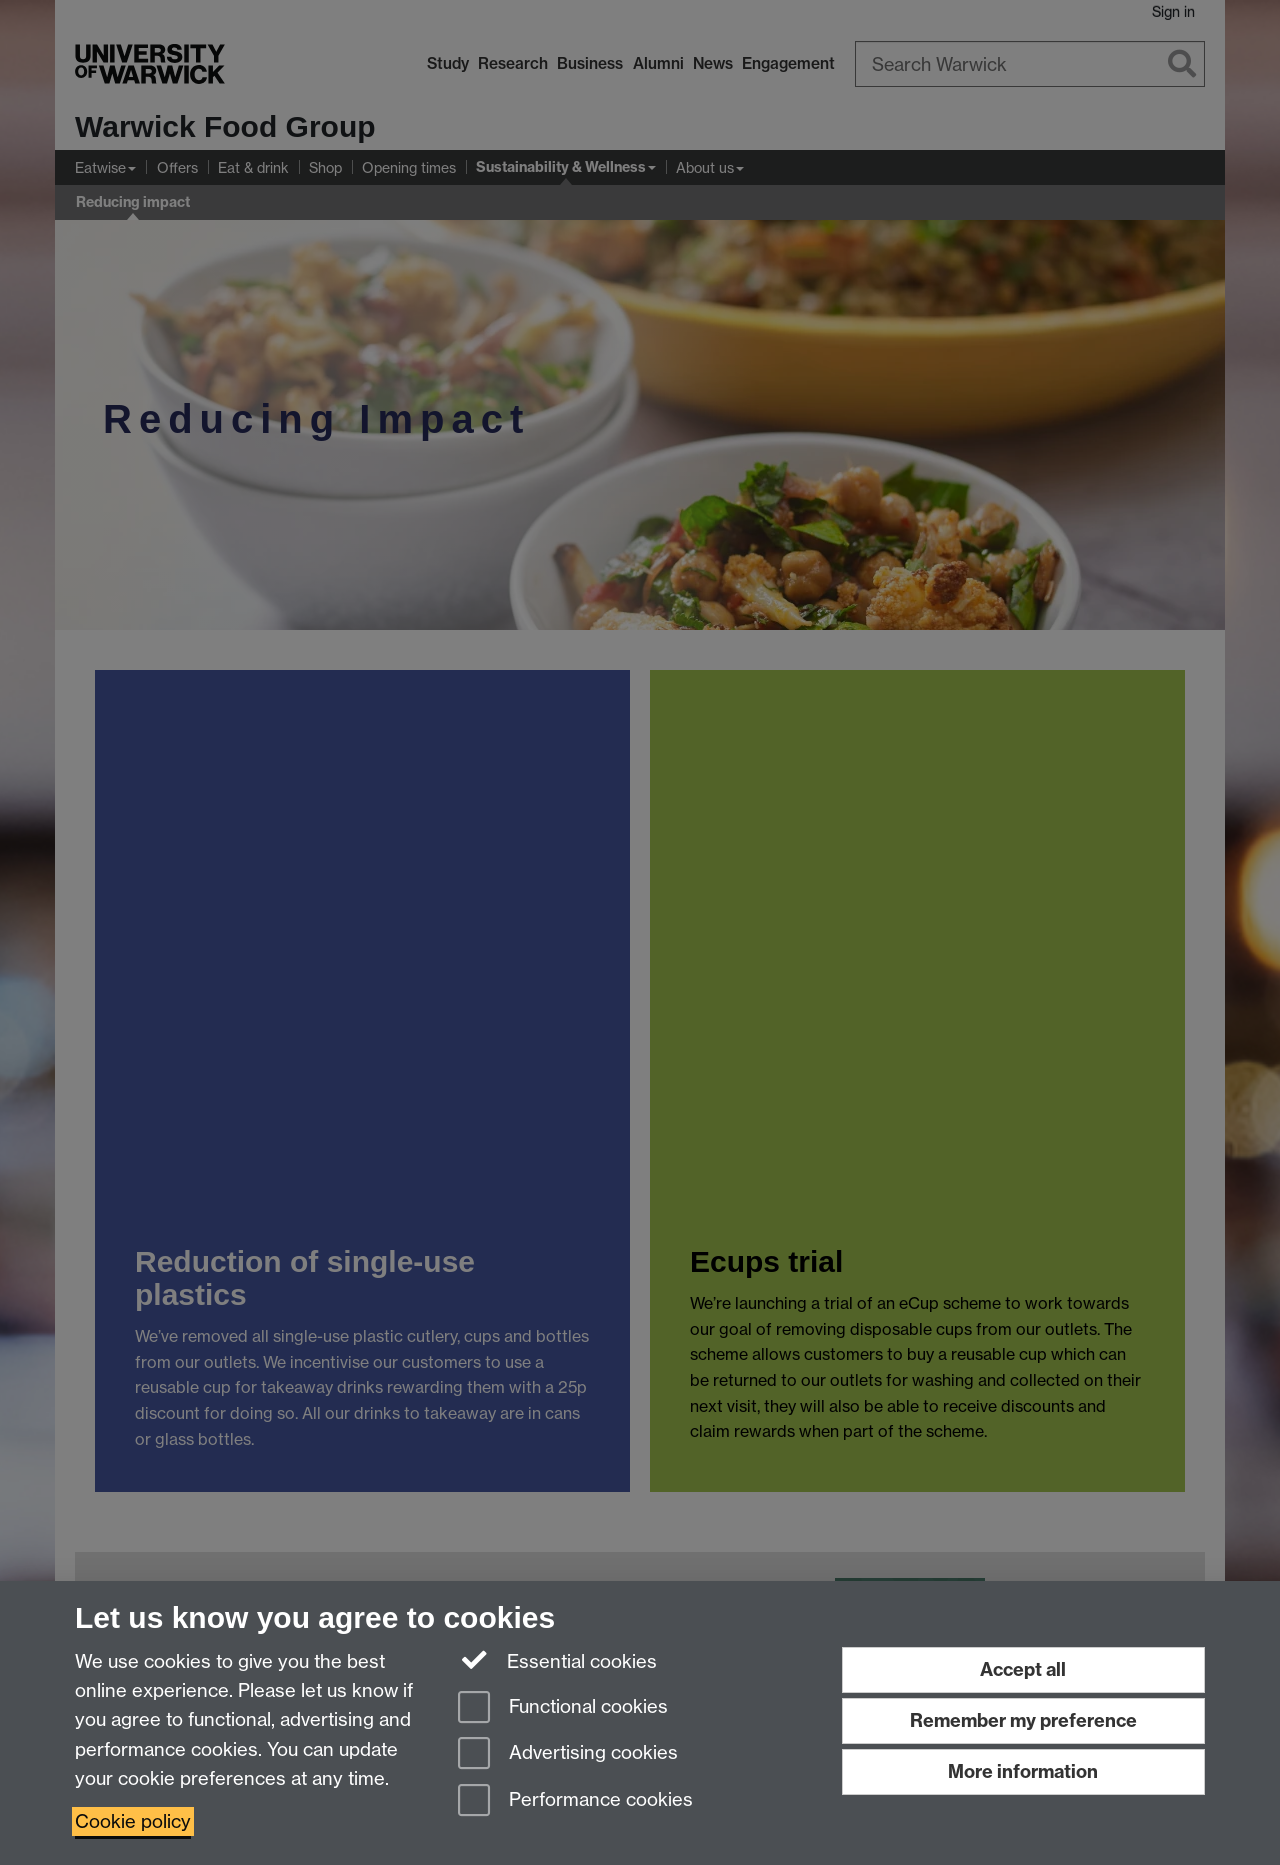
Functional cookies (563, 1708)
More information (1023, 1771)
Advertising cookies (568, 1754)
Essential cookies (557, 1660)
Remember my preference (1023, 1720)
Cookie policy (133, 1821)
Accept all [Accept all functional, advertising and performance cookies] (1023, 1669)
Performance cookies (575, 1801)
